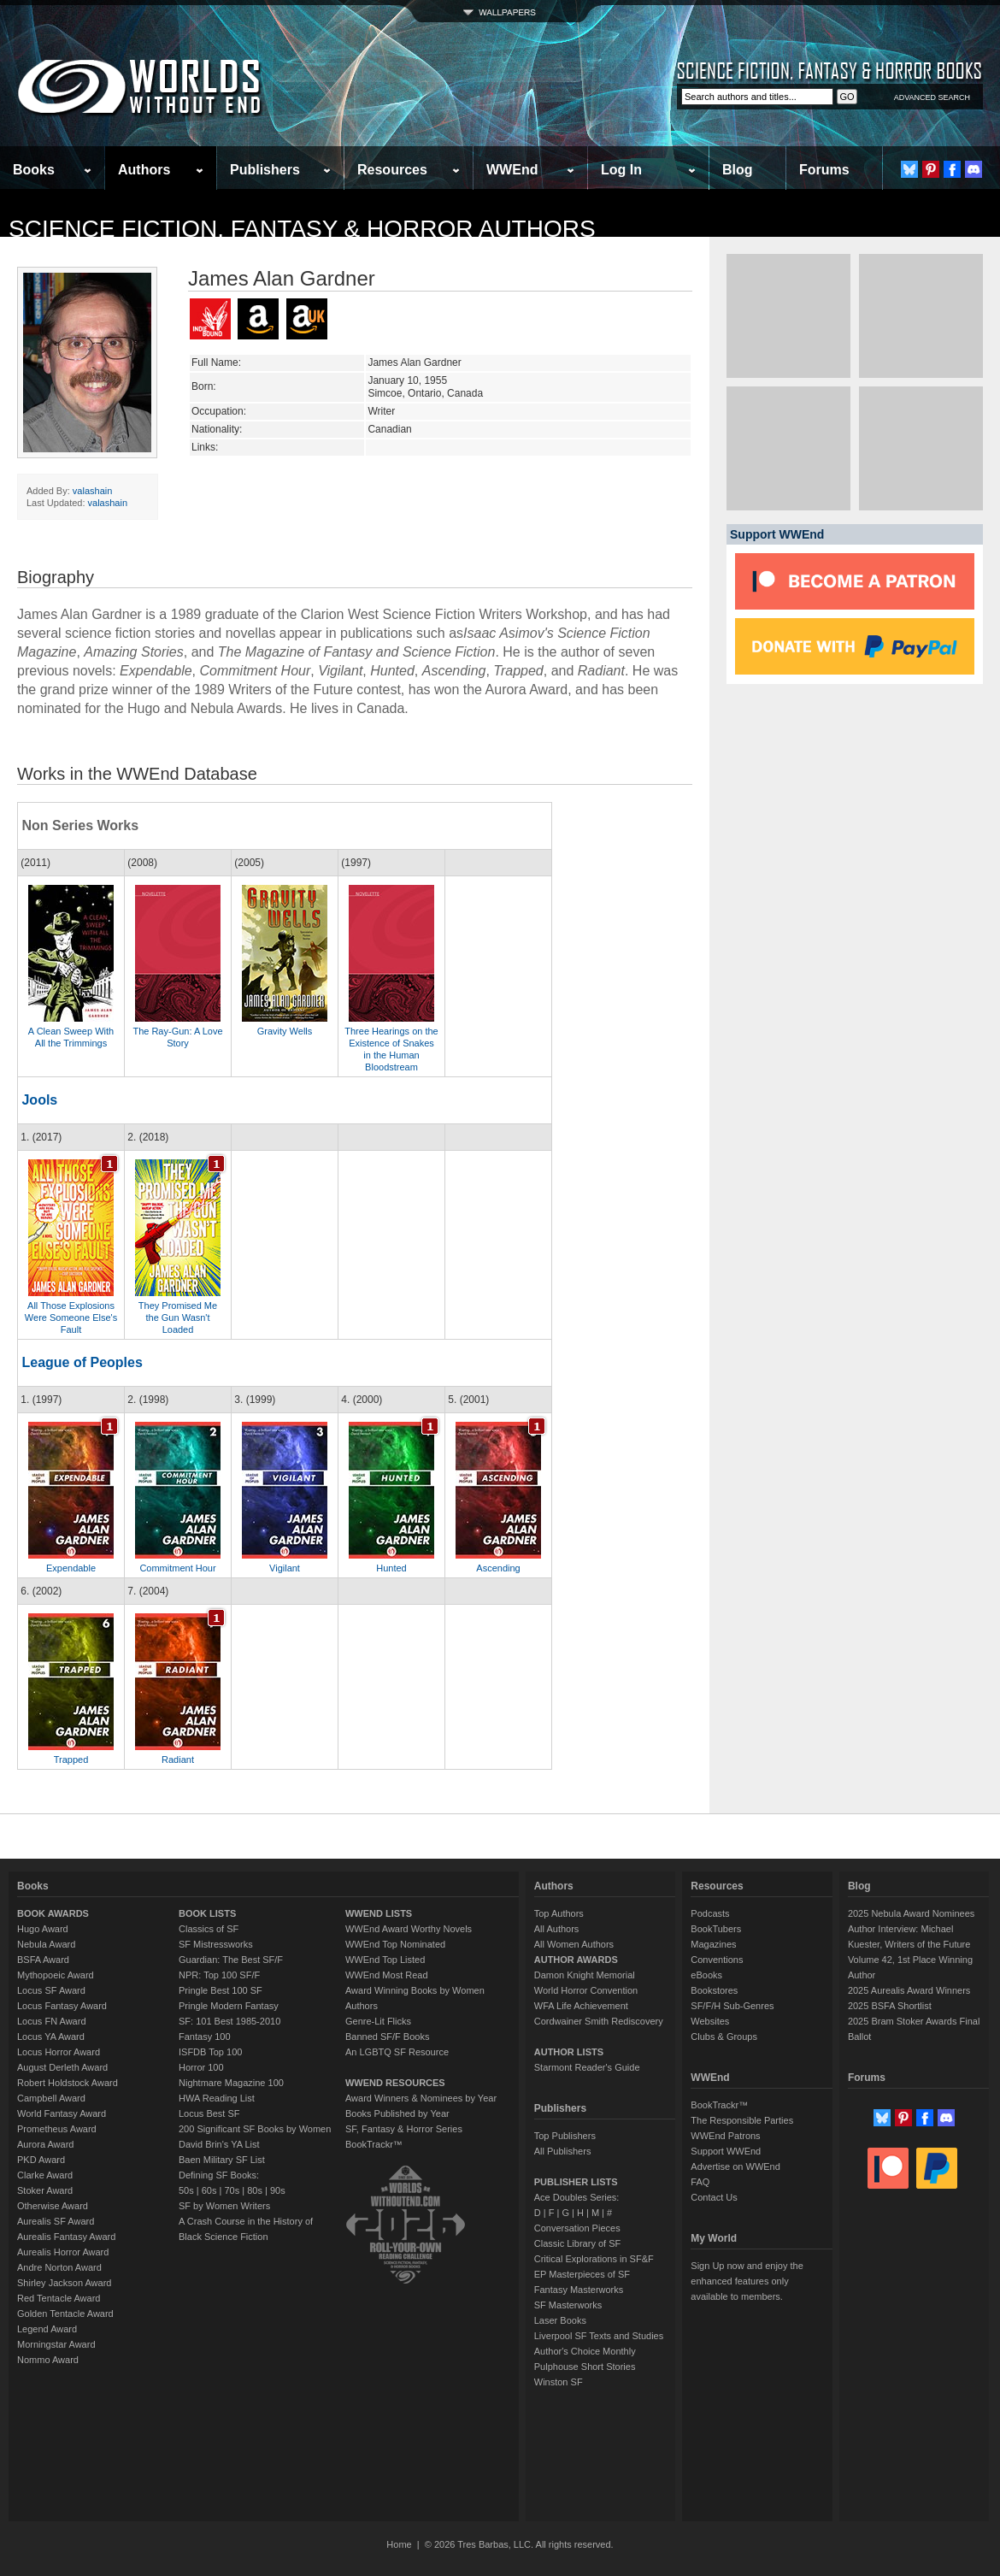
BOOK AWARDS (53, 1913)
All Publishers (562, 2151)
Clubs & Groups (724, 2036)
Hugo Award (42, 1929)
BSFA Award (43, 1959)
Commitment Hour (177, 1568)
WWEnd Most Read (386, 1975)
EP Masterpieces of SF (582, 2274)
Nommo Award (48, 2360)
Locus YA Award (51, 2036)
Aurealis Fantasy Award (66, 2236)
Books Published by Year (397, 2113)
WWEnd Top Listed (385, 1959)
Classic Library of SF (577, 2243)
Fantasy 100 (205, 2036)
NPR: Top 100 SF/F (219, 1975)
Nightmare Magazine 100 (231, 2083)
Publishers (265, 169)
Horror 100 (201, 2067)
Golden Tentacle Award (65, 2313)
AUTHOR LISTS (568, 2052)
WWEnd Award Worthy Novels (408, 1929)
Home (398, 2544)
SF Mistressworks (216, 1944)
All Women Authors (574, 1944)
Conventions (717, 1959)
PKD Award (41, 2160)
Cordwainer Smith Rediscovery (598, 2021)
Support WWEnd (726, 2151)
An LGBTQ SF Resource (397, 2052)
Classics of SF (208, 1929)
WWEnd (512, 169)
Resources (392, 169)
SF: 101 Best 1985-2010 (229, 2021)
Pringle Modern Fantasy (229, 2006)
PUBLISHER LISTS (576, 2182)
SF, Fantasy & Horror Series (403, 2129)
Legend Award (47, 2329)
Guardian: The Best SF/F (231, 1959)
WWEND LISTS (378, 1913)
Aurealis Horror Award (63, 2252)
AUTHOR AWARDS (576, 1959)
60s (209, 2190)
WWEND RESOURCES (395, 2083)
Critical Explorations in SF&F (594, 2259)
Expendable (71, 1568)
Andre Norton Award (59, 2267)
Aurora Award (45, 2144)
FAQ (700, 2182)
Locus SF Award (51, 1990)
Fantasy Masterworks (579, 2289)
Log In (621, 169)
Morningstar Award (56, 2344)
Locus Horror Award (58, 2052)
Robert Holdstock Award (67, 2083)
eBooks (706, 1975)
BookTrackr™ (374, 2144)
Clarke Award (45, 2175)
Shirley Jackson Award (64, 2283)
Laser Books (560, 2320)
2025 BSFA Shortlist (890, 2006)
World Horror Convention (586, 1990)
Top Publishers (565, 2136)
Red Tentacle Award (58, 2298)
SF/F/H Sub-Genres (732, 2006)
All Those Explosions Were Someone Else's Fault (71, 1317)
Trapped (71, 1759)
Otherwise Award (52, 2206)
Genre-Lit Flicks (378, 2021)
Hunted (391, 1568)
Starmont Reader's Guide (587, 2067)
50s (186, 2190)
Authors (144, 169)
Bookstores (714, 1990)
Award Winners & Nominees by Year (421, 2098)
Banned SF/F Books (387, 2036)
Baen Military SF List (222, 2160)
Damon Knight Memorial (584, 1975)
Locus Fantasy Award (62, 2006)
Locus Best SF (209, 2113)
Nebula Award (46, 1944)
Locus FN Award (51, 2021)
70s (231, 2190)
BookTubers (716, 1929)
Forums (824, 169)
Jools (39, 1100)
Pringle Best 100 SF (220, 1990)
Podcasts (710, 1913)
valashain (92, 491)
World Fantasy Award (61, 2113)
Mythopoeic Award (55, 1975)
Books (34, 169)
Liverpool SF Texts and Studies (598, 2336)
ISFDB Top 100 (210, 2052)
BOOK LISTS (207, 1913)
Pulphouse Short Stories (585, 2366)
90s (277, 2190)
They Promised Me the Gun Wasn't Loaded (177, 1317)
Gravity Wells (285, 1031)
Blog (737, 169)
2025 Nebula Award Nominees (911, 1913)
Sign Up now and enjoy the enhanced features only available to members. (747, 2281)
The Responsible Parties (742, 2120)
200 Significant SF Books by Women (255, 2129)
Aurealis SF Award (55, 2221)
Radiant (178, 1759)
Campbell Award (51, 2098)
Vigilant (284, 1568)
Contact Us (714, 2197)
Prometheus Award (57, 2129)
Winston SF (558, 2382)
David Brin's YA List (219, 2144)
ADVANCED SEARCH (932, 97)
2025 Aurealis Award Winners (909, 1990)
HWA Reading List (217, 2098)
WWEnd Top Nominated (395, 1944)
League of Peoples (81, 1362)
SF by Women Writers (224, 2206)
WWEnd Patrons (725, 2136)
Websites (710, 2021)
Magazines (713, 1944)
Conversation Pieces (577, 2228)
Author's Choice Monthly (585, 2351)
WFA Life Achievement (581, 2006)
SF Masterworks (568, 2305)
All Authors (556, 1929)
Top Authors (559, 1913)
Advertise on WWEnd (735, 2166)
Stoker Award (45, 2190)
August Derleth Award (62, 2067)
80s (254, 2190)
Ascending (498, 1568)
